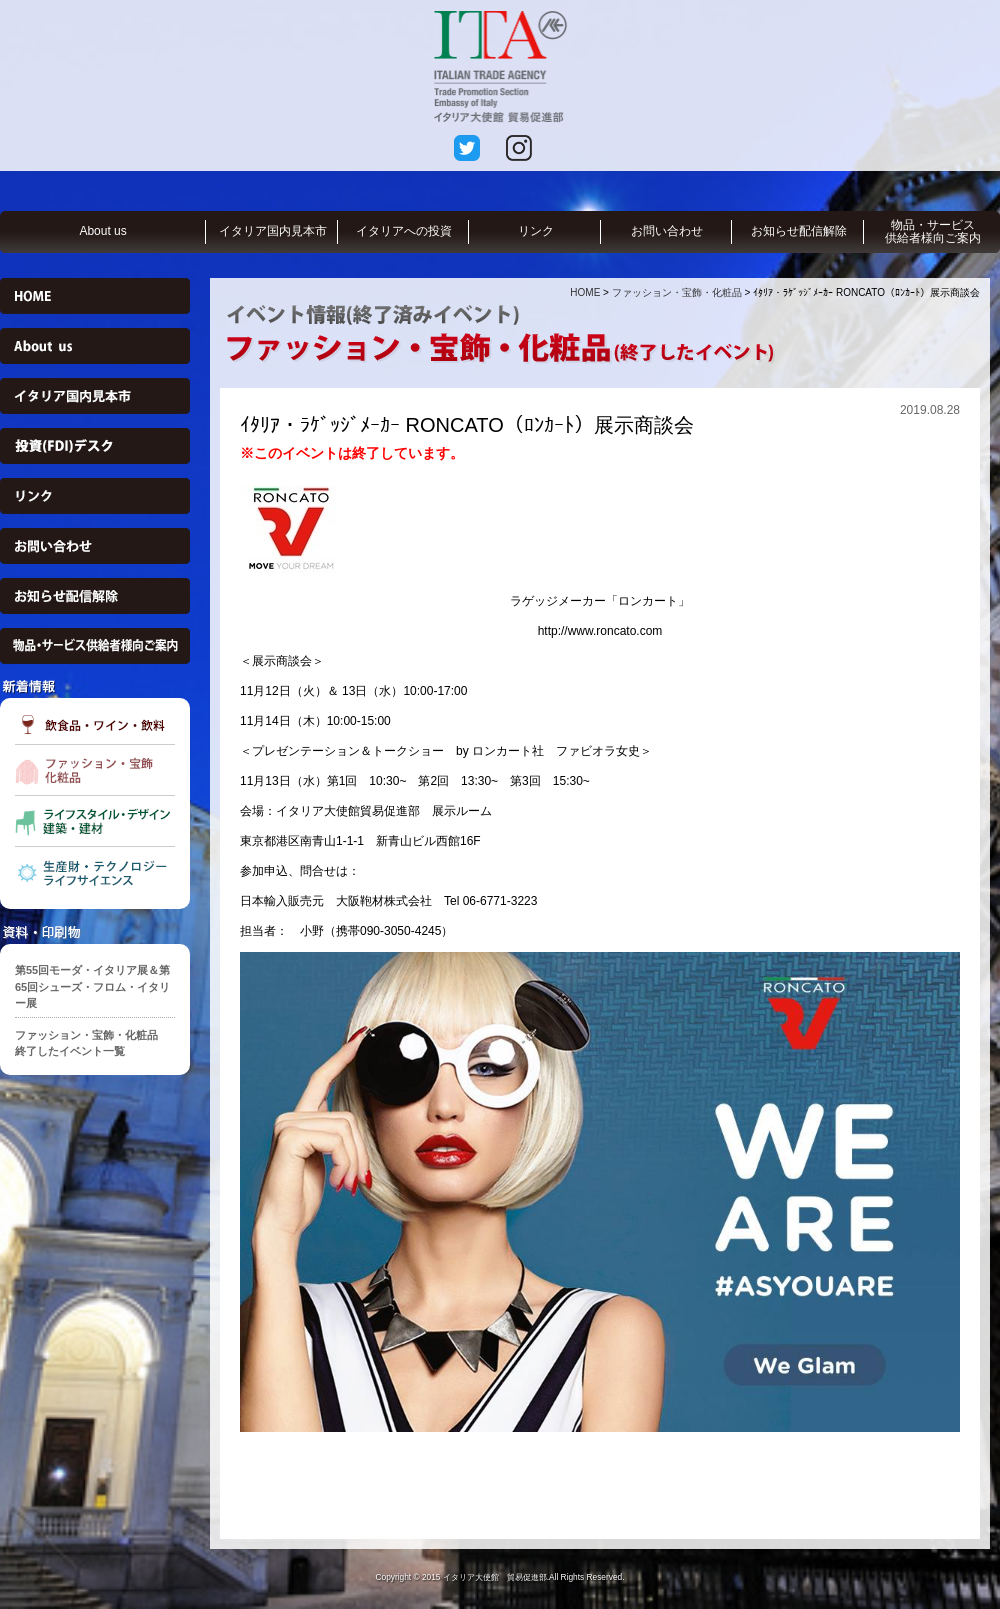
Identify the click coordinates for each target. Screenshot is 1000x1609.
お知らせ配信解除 (799, 231)
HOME (585, 292)
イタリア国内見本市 (273, 231)
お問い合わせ (667, 231)
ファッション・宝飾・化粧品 (677, 292)
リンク (536, 231)
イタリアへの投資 (404, 231)
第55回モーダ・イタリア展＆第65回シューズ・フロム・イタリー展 (92, 986)
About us (102, 231)
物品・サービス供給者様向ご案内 (933, 231)
